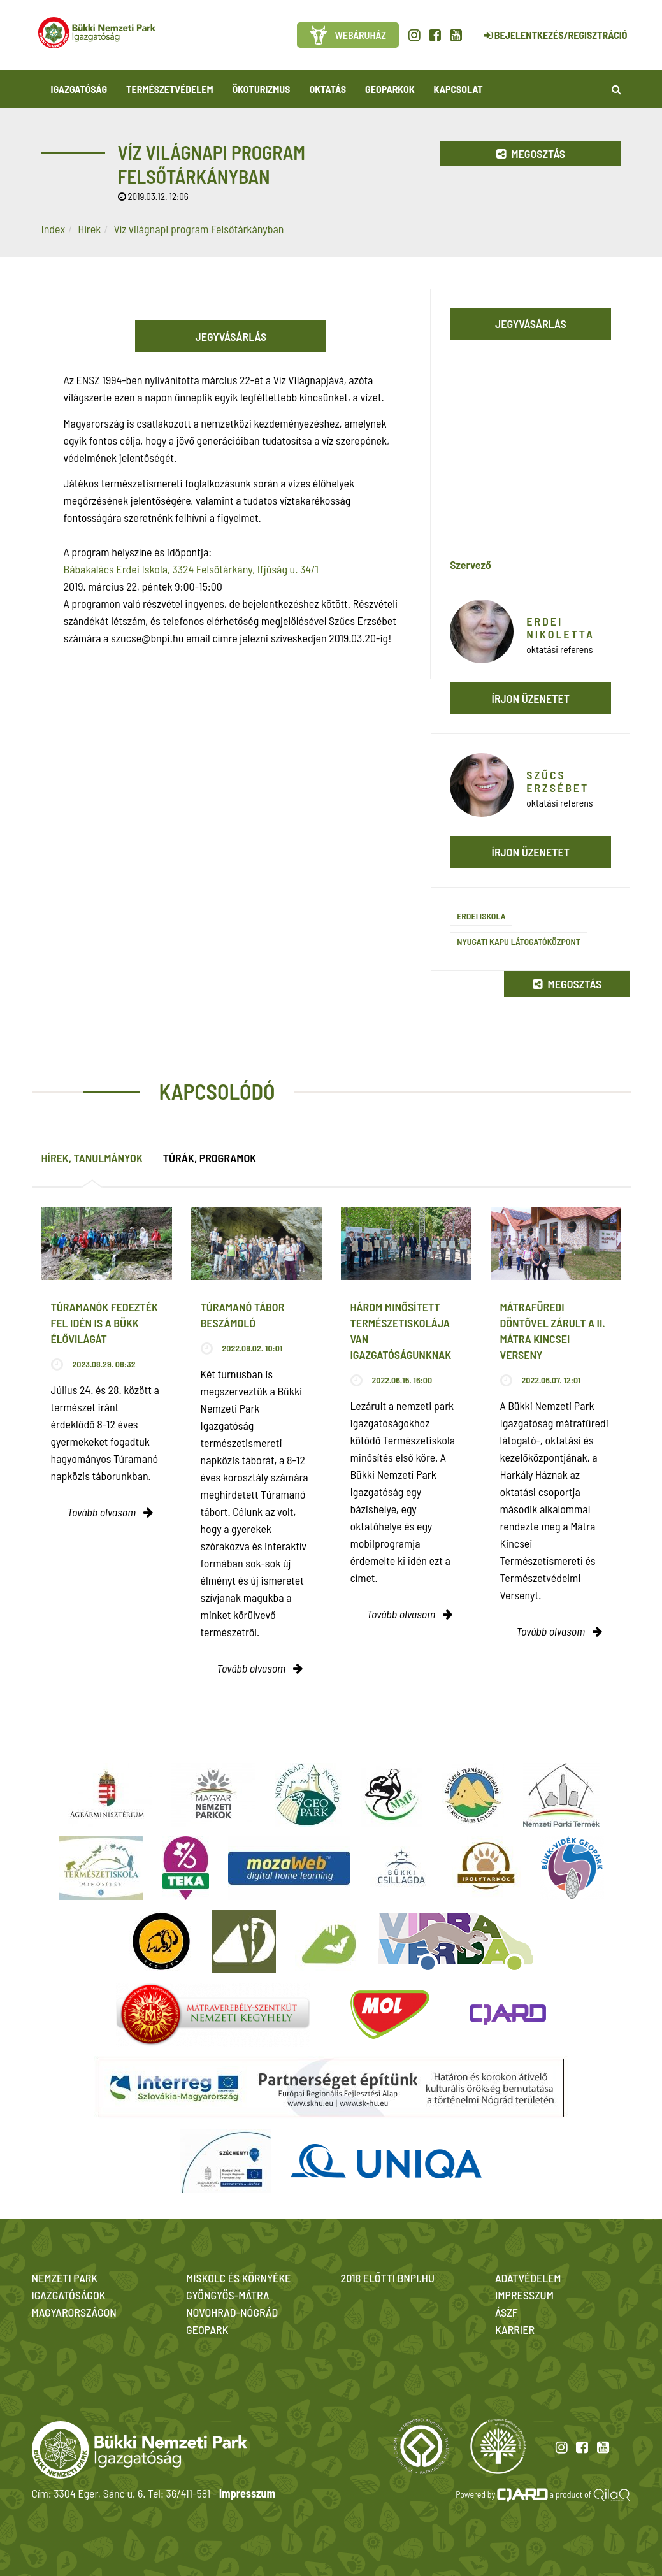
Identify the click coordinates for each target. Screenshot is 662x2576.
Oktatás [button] (327, 89)
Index (53, 229)
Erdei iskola (481, 915)
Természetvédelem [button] (169, 89)
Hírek (89, 229)
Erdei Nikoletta (560, 627)
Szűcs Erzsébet (557, 781)
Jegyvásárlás (231, 336)
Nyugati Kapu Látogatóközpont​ (518, 941)
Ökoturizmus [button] (262, 89)
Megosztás (530, 154)
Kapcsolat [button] (458, 89)
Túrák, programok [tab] (209, 1158)
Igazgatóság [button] (79, 89)
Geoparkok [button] (389, 89)
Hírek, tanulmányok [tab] (92, 1158)
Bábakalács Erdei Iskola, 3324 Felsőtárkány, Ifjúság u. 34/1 (191, 569)
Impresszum (247, 2493)
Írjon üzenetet (531, 698)
